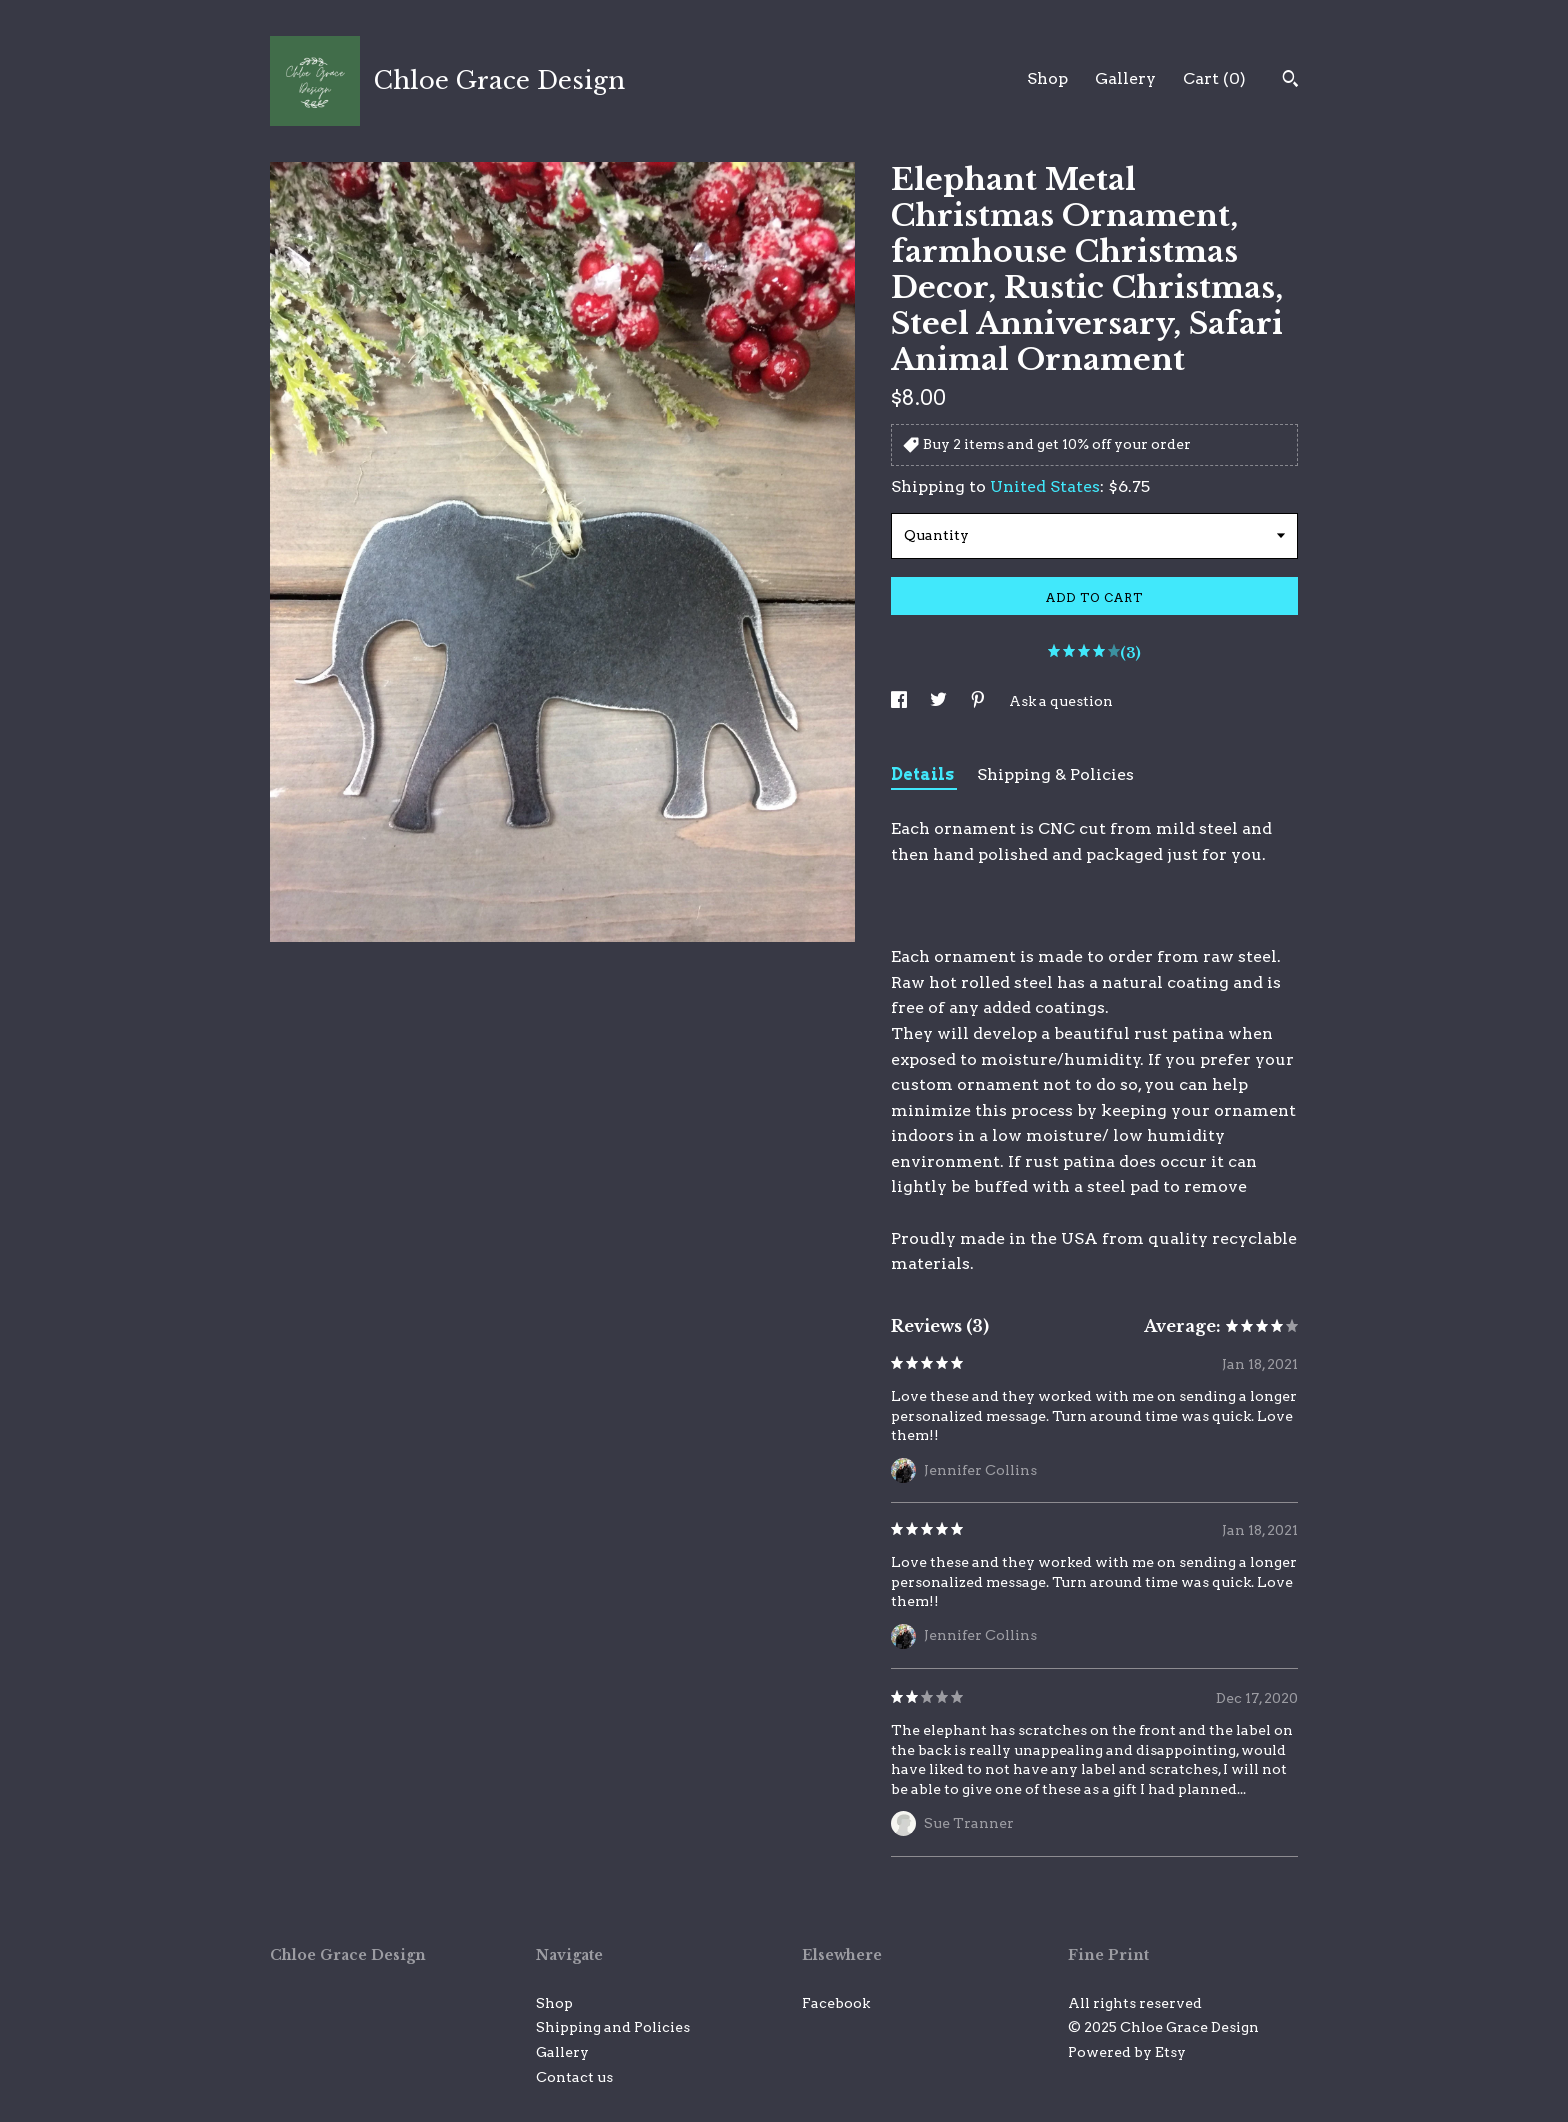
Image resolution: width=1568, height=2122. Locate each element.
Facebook (836, 2003)
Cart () (1214, 78)
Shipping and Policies (613, 2027)
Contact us (574, 2077)
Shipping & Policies (1055, 774)
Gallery (1125, 78)
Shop (1047, 78)
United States (1045, 486)
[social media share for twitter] (940, 701)
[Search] (1290, 81)
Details (924, 774)
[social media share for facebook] (900, 701)
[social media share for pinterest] (979, 701)
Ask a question (1061, 701)
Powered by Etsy (1127, 2052)
